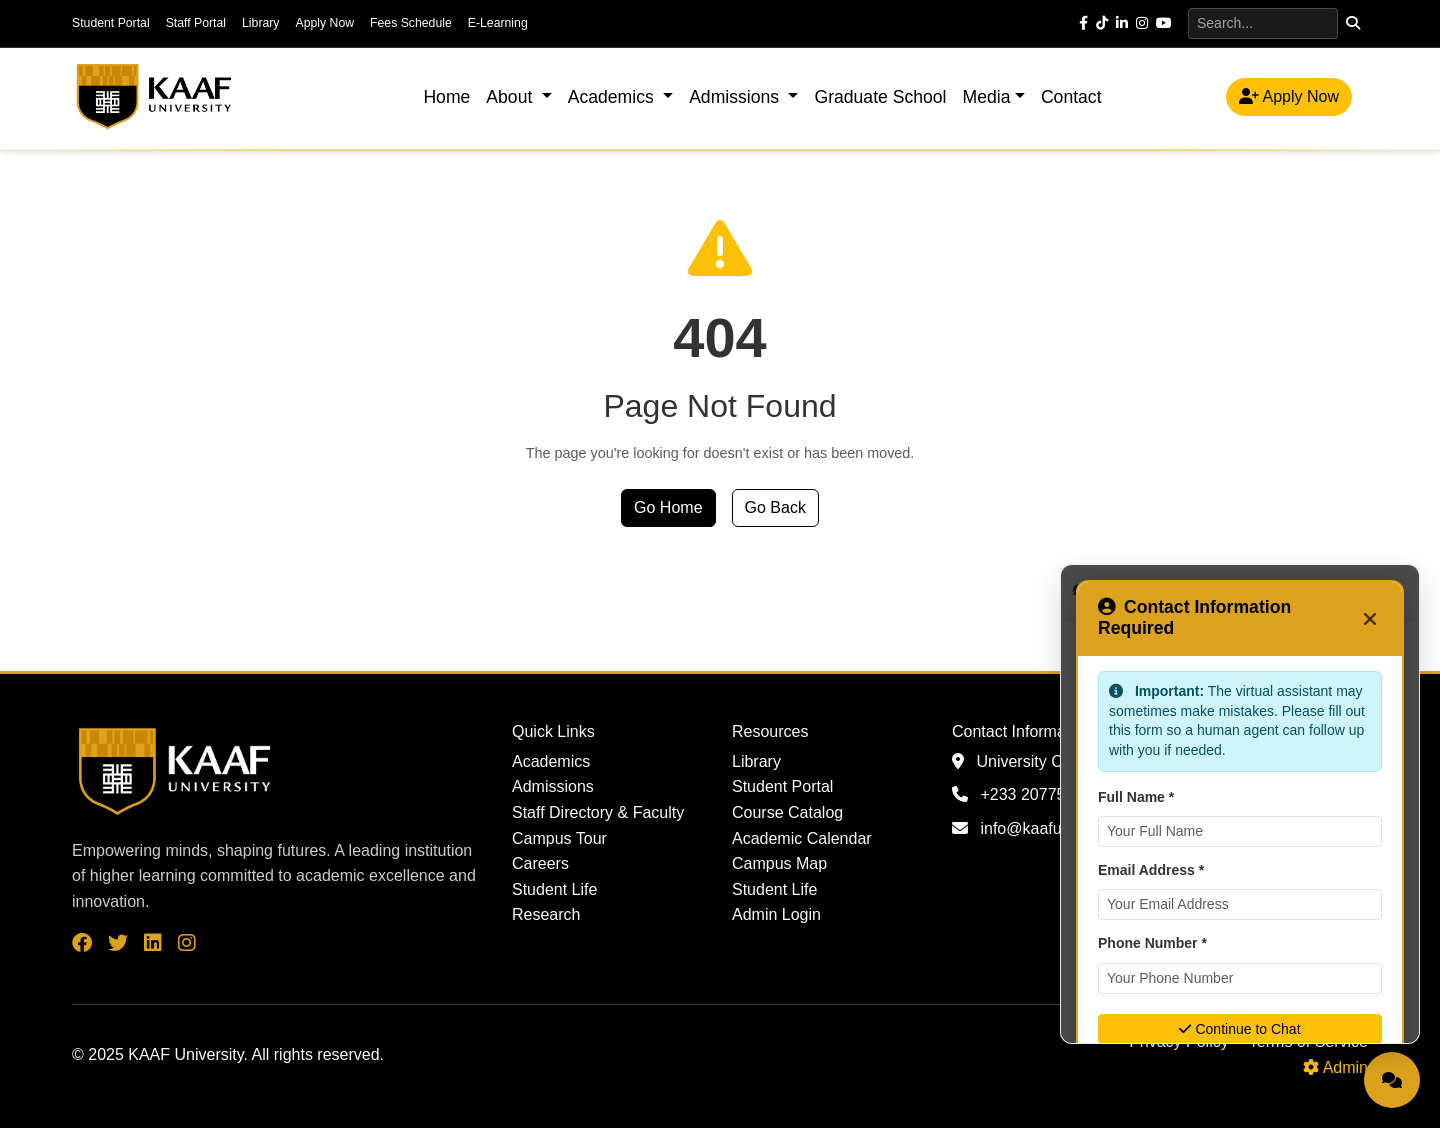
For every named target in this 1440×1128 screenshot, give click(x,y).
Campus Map (779, 863)
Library (260, 23)
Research (546, 914)
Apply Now (324, 23)
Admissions (553, 786)
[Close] (1370, 618)
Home (446, 97)
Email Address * (1151, 870)
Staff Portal (196, 23)
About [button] (511, 97)
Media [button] (987, 97)
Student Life (554, 889)
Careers (540, 863)
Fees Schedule (411, 23)
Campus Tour (559, 838)
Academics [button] (613, 97)
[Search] (1263, 23)
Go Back (775, 507)
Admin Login (776, 914)
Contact (1071, 97)
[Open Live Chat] (1392, 1080)
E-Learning (498, 23)
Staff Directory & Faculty (598, 812)
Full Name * (1136, 797)
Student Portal (111, 23)
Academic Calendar (802, 838)
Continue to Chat (1239, 1029)
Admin (1335, 1067)
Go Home (668, 507)
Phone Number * (1152, 943)
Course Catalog (787, 812)
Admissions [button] (736, 97)
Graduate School (880, 97)
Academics (551, 761)
